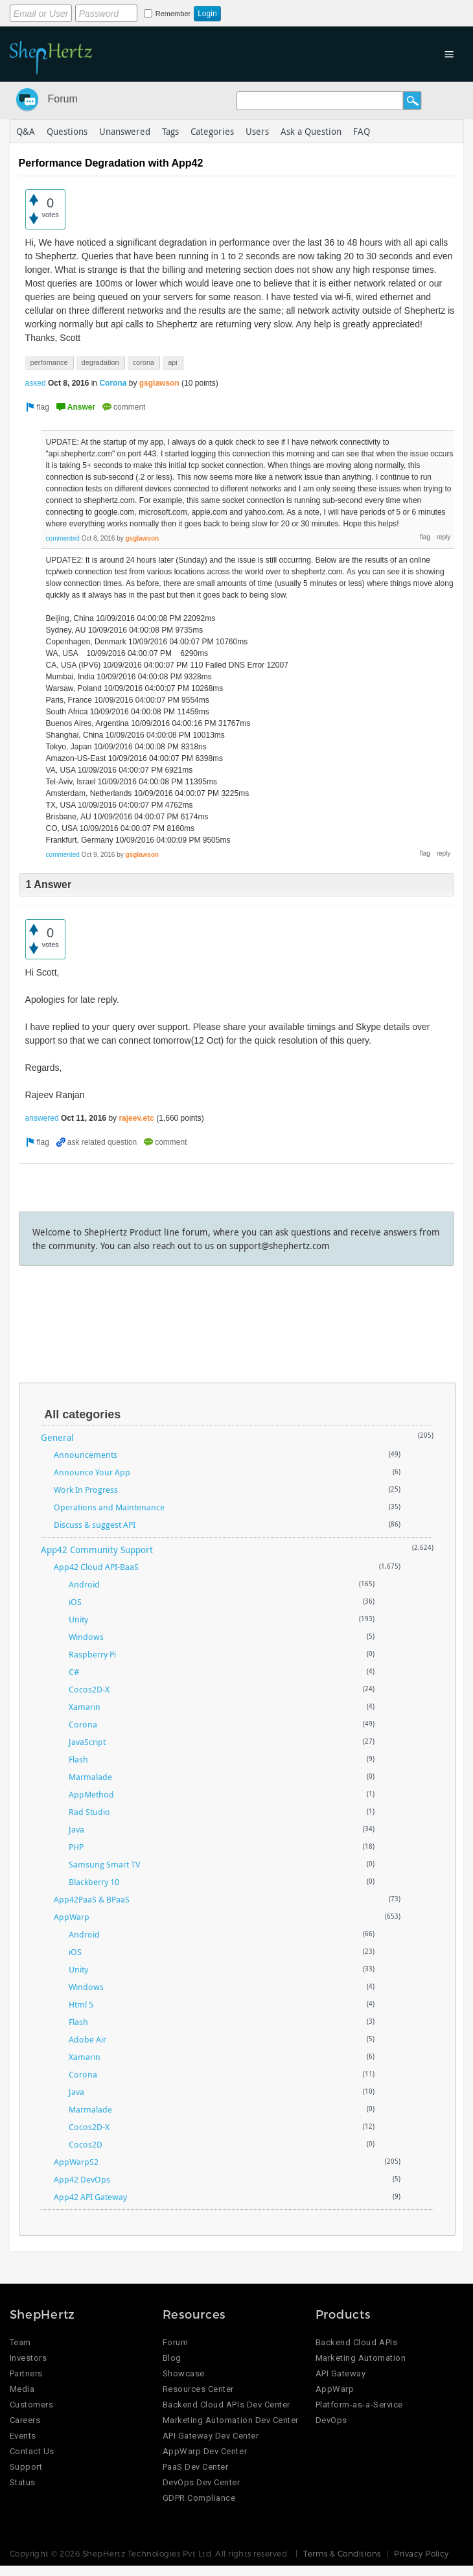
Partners (26, 2373)
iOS (75, 1602)
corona (144, 362)
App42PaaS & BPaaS (92, 1899)
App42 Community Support (97, 1549)
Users (257, 131)
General (57, 1437)
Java (76, 1829)
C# (74, 1672)
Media (22, 2389)
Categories (212, 131)
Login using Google (311, 11)
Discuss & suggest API (94, 1524)
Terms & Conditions (342, 2553)
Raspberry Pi (92, 1654)
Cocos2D (85, 2144)
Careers (25, 2420)
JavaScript (87, 1742)
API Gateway (341, 2373)
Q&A (25, 131)
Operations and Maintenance (109, 1507)
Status (23, 2482)
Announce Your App (92, 1472)
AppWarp (71, 1917)
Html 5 (81, 2004)
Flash (78, 1759)
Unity (78, 1619)
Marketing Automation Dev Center (231, 2420)
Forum (63, 98)
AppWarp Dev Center (205, 2451)
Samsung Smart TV (104, 1864)
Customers (32, 2404)
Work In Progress (86, 1489)
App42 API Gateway (90, 2197)
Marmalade (90, 1777)
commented (63, 538)
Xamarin (84, 1707)
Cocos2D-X (89, 1689)
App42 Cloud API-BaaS (96, 1567)
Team (20, 2342)
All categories (82, 1414)
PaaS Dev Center (196, 2467)
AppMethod (91, 1794)
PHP (76, 1847)
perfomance (49, 362)
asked (35, 383)
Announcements (85, 1454)
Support (26, 2467)
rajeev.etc (136, 1118)
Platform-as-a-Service (359, 2404)
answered (42, 1118)
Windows (86, 1637)
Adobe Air (87, 2039)
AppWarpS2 (76, 2162)
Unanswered (124, 131)
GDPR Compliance (199, 2498)
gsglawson (159, 383)
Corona (112, 383)
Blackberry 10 (94, 1882)
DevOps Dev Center (201, 2482)
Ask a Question (311, 131)
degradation (100, 362)
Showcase (184, 2373)
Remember (173, 14)
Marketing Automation (361, 2358)
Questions (67, 131)
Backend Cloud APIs (356, 2342)
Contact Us (32, 2451)
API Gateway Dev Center (211, 2436)
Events (23, 2436)
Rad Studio (89, 1812)
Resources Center (198, 2389)
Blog (172, 2358)
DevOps (331, 2420)
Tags (170, 131)
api (173, 362)
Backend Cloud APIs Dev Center (226, 2404)
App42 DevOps (82, 2179)
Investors (28, 2358)
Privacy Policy (421, 2553)
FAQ (361, 131)
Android (84, 1584)
